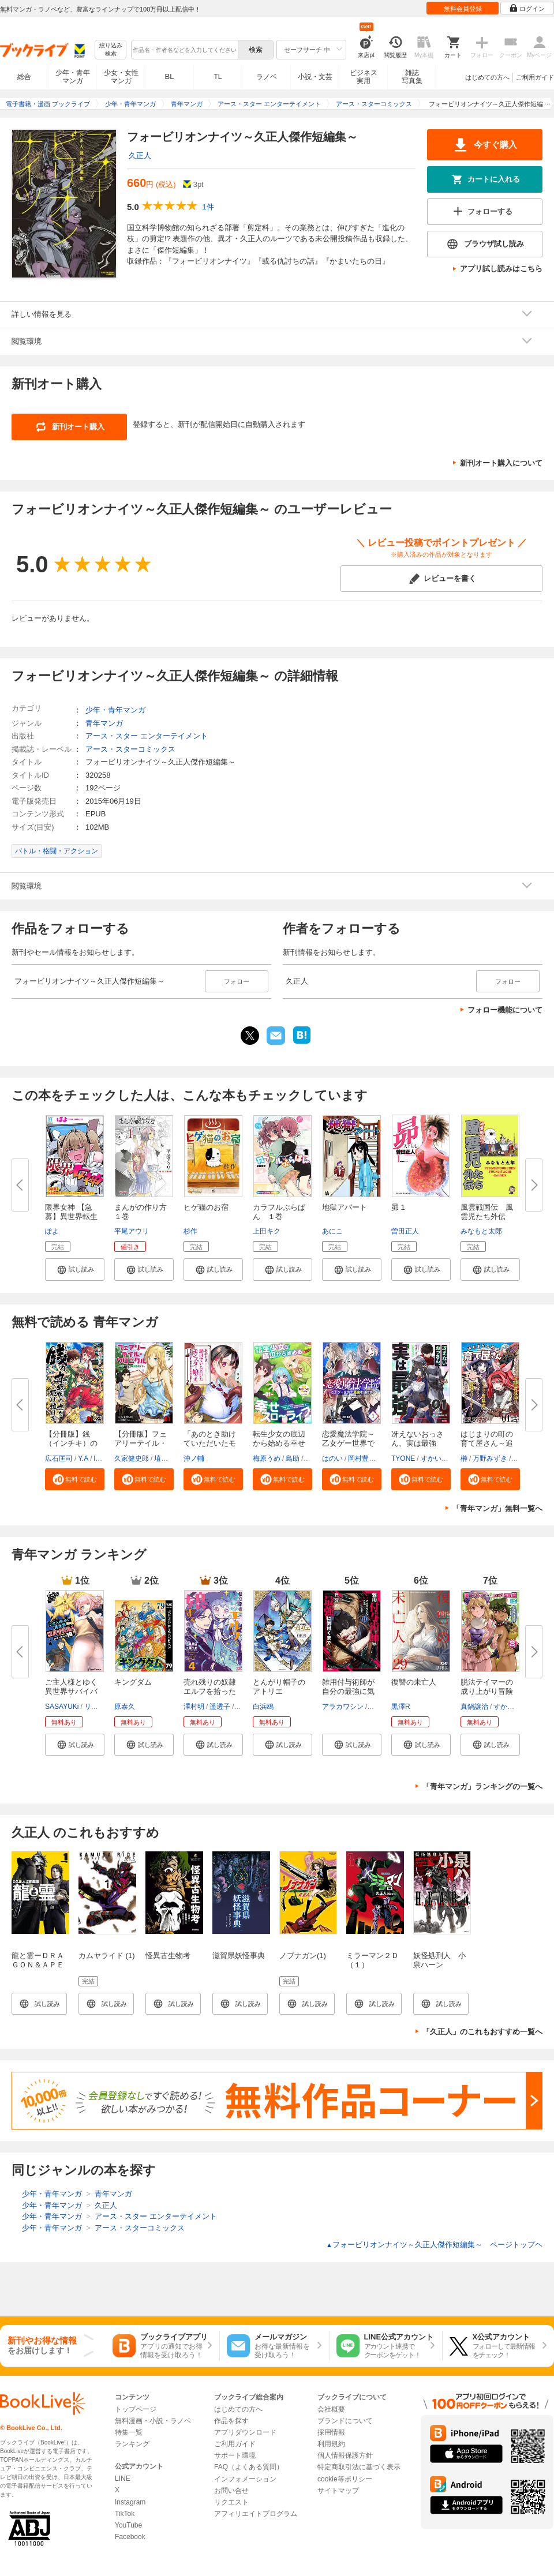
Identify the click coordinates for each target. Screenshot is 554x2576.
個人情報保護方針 (345, 2455)
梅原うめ (266, 1458)
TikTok (124, 2514)
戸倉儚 (379, 1707)
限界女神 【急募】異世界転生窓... (71, 1216)
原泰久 (124, 1707)
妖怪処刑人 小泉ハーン (439, 1960)
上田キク (266, 1231)
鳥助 (293, 1458)
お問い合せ (231, 2491)
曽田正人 (405, 1231)
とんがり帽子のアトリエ (279, 1687)
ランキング (132, 2444)
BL (169, 76)
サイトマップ (338, 2491)
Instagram (130, 2502)
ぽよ (52, 1231)
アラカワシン (343, 1707)
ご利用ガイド (535, 77)
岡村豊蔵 (362, 1458)
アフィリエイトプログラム (255, 2514)
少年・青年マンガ (72, 77)
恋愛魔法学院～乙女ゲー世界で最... (348, 1443)
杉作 (190, 1231)
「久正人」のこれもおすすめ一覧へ (482, 2031)
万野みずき (490, 1458)
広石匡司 (59, 1458)
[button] (74, 1269)
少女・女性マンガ (121, 77)
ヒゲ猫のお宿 (206, 1207)
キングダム (133, 1682)
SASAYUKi (61, 1707)
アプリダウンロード (245, 2432)
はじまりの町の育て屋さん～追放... (487, 1443)
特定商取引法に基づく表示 (358, 2467)
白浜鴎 (263, 1707)
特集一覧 (129, 2432)
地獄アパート (344, 1207)
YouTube (128, 2525)
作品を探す (231, 2421)
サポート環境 (235, 2455)
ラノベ (266, 77)
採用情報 (331, 2432)
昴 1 (398, 1207)
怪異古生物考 (167, 1955)
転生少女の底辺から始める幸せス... (279, 1443)
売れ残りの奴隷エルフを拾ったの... (210, 1691)
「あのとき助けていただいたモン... (210, 1443)
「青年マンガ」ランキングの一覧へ (482, 1786)
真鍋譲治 (474, 1707)
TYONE (403, 1458)
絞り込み (110, 50)
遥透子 (219, 1707)
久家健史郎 (131, 1458)
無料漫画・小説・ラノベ (153, 2421)
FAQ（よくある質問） (248, 2467)
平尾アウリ (131, 1231)
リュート (98, 1707)
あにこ (332, 1231)
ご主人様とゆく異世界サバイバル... (71, 1691)
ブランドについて (345, 2421)
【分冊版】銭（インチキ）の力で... (71, 1443)
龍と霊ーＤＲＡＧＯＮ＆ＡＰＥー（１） (38, 1964)
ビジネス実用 (363, 77)
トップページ (135, 2409)
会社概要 (331, 2409)
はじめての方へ (487, 77)
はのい (332, 1458)
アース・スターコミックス (130, 749)
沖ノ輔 (194, 1458)
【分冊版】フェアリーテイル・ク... (140, 1443)
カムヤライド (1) (106, 1955)
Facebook (130, 2537)
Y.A (83, 1458)
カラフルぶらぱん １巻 (279, 1212)
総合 (24, 77)
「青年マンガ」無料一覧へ (497, 1508)
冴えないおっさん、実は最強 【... (417, 1443)
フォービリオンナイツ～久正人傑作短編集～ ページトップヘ (434, 2244)
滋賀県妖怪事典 (238, 1955)
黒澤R (400, 1707)
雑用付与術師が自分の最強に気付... (348, 1691)
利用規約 (331, 2444)
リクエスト (231, 2502)
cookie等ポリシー (344, 2479)
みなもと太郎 (481, 1231)
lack (99, 1458)
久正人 (140, 155)
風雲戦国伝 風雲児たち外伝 (487, 1212)
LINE (122, 2478)
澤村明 (194, 1707)
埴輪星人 (168, 1458)
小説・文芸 (315, 77)
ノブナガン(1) (302, 1955)
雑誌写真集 (412, 77)
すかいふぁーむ (445, 1458)
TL (218, 77)
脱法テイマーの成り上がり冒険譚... (487, 1691)
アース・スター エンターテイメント (146, 736)
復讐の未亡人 (413, 1682)
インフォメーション (245, 2479)
